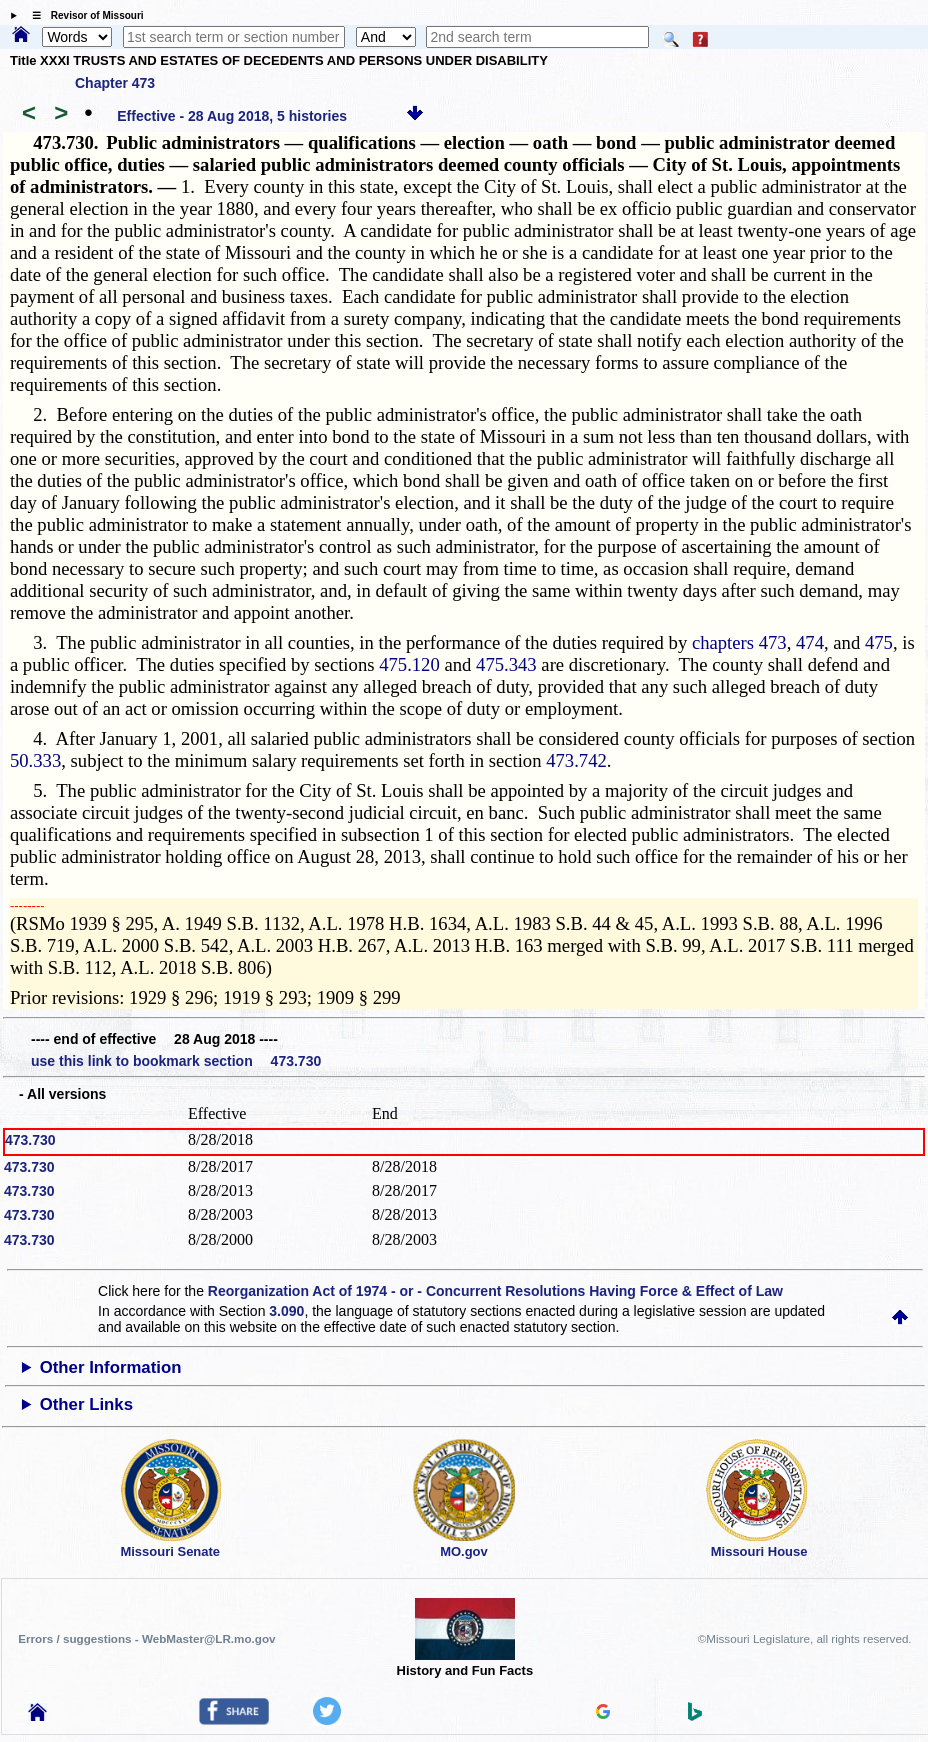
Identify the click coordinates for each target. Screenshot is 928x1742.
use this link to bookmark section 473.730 (176, 1061)
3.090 (286, 1311)
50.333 (35, 760)
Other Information (111, 1367)
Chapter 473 (115, 83)
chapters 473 (739, 642)
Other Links (86, 1404)
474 (810, 642)
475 (879, 642)
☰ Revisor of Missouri (83, 15)
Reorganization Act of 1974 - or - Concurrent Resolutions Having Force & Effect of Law (495, 1291)
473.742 (576, 760)
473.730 (30, 1140)
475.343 (506, 664)
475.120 (409, 664)
